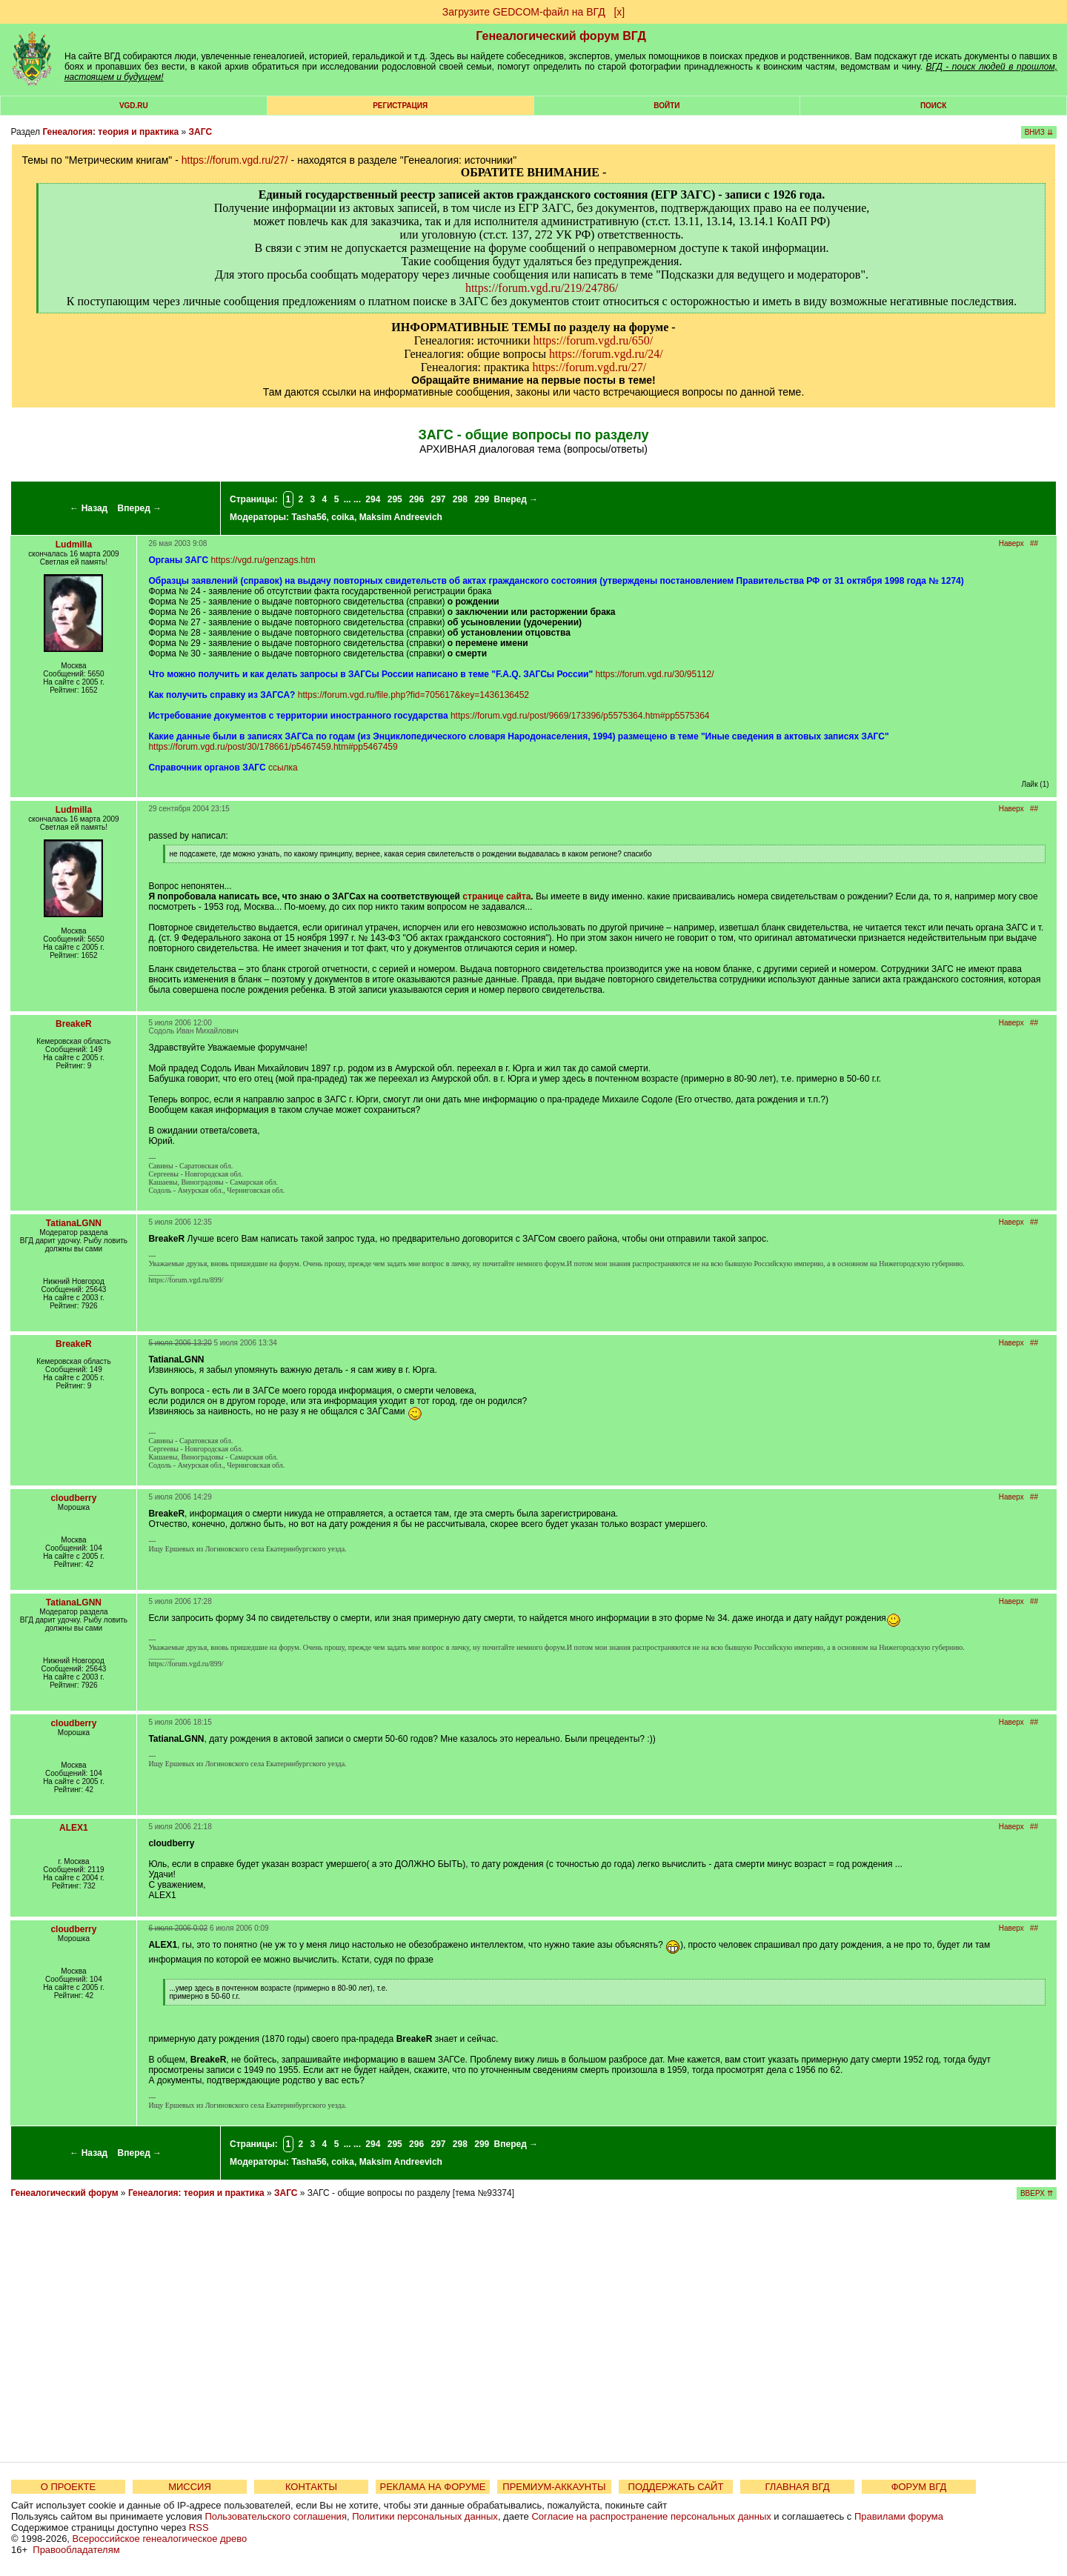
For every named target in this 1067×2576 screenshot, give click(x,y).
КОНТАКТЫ (311, 2486)
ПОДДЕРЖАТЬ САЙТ (676, 2486)
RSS (199, 2527)
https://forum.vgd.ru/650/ (593, 340)
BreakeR (74, 1024)
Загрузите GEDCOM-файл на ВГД (523, 12)
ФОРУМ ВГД (919, 2486)
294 (372, 499)
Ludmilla (74, 544)
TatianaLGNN (74, 1223)
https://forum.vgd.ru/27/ (235, 160)
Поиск (933, 105)
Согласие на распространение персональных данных (651, 2516)
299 (481, 499)
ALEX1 (73, 1828)
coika (342, 517)
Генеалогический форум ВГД (561, 36)
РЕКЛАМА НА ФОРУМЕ (432, 2486)
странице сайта (496, 896)
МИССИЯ (189, 2486)
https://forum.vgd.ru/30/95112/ (654, 674)
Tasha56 (308, 517)
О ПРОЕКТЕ (68, 2486)
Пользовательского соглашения (276, 2516)
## (1034, 543)
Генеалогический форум (64, 2193)
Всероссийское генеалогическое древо (160, 2538)
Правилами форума (898, 2516)
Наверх (1011, 543)
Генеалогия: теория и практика (110, 132)
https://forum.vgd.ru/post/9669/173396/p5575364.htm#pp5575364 (580, 715)
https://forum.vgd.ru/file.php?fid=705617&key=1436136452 (413, 695)
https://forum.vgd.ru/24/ (606, 353)
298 (460, 499)
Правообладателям (76, 2549)
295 (395, 499)
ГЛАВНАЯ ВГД (797, 2486)
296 (416, 499)
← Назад (88, 508)
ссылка (283, 767)
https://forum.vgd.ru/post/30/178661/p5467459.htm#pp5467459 (272, 747)
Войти (666, 105)
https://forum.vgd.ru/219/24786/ (541, 288)
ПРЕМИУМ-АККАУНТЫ (553, 2486)
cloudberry (73, 1498)
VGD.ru (133, 105)
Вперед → (140, 508)
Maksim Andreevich (400, 517)
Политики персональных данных (425, 2516)
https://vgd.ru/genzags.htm (262, 560)
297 (438, 499)
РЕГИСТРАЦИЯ (400, 105)
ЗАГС (201, 132)
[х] (619, 12)
